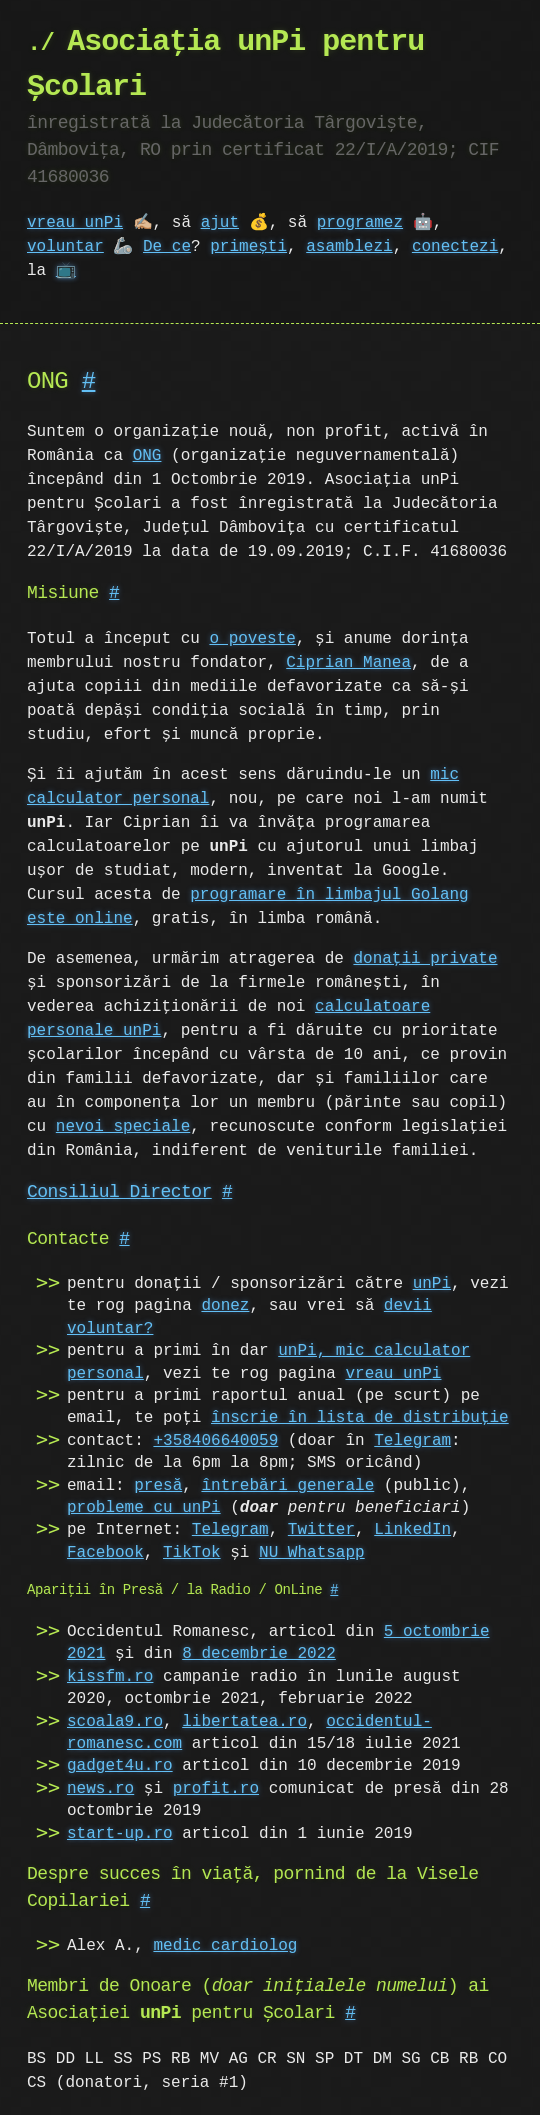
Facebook (105, 1553)
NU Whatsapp (312, 1553)
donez (225, 1306)
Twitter (321, 1530)
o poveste (252, 639)
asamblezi (349, 247)
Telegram (412, 1441)
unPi (432, 1284)
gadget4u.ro (120, 1766)
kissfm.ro (110, 1677)
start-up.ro (120, 1834)
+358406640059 (215, 1441)
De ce (167, 247)
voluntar (65, 247)
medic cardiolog (225, 1946)
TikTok (192, 1553)
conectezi (455, 247)
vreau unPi (75, 223)
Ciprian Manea (348, 663)
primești (248, 247)
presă (158, 1486)
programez (360, 223)
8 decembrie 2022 (259, 1654)
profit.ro (216, 1789)
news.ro (100, 1789)
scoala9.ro (115, 1722)
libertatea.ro (244, 1722)
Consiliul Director (119, 1192)
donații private (425, 959)
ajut (220, 223)
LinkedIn (412, 1530)
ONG (147, 456)
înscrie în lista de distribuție (360, 1418)
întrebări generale (287, 1486)
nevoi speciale (123, 1127)
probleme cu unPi (144, 1508)
